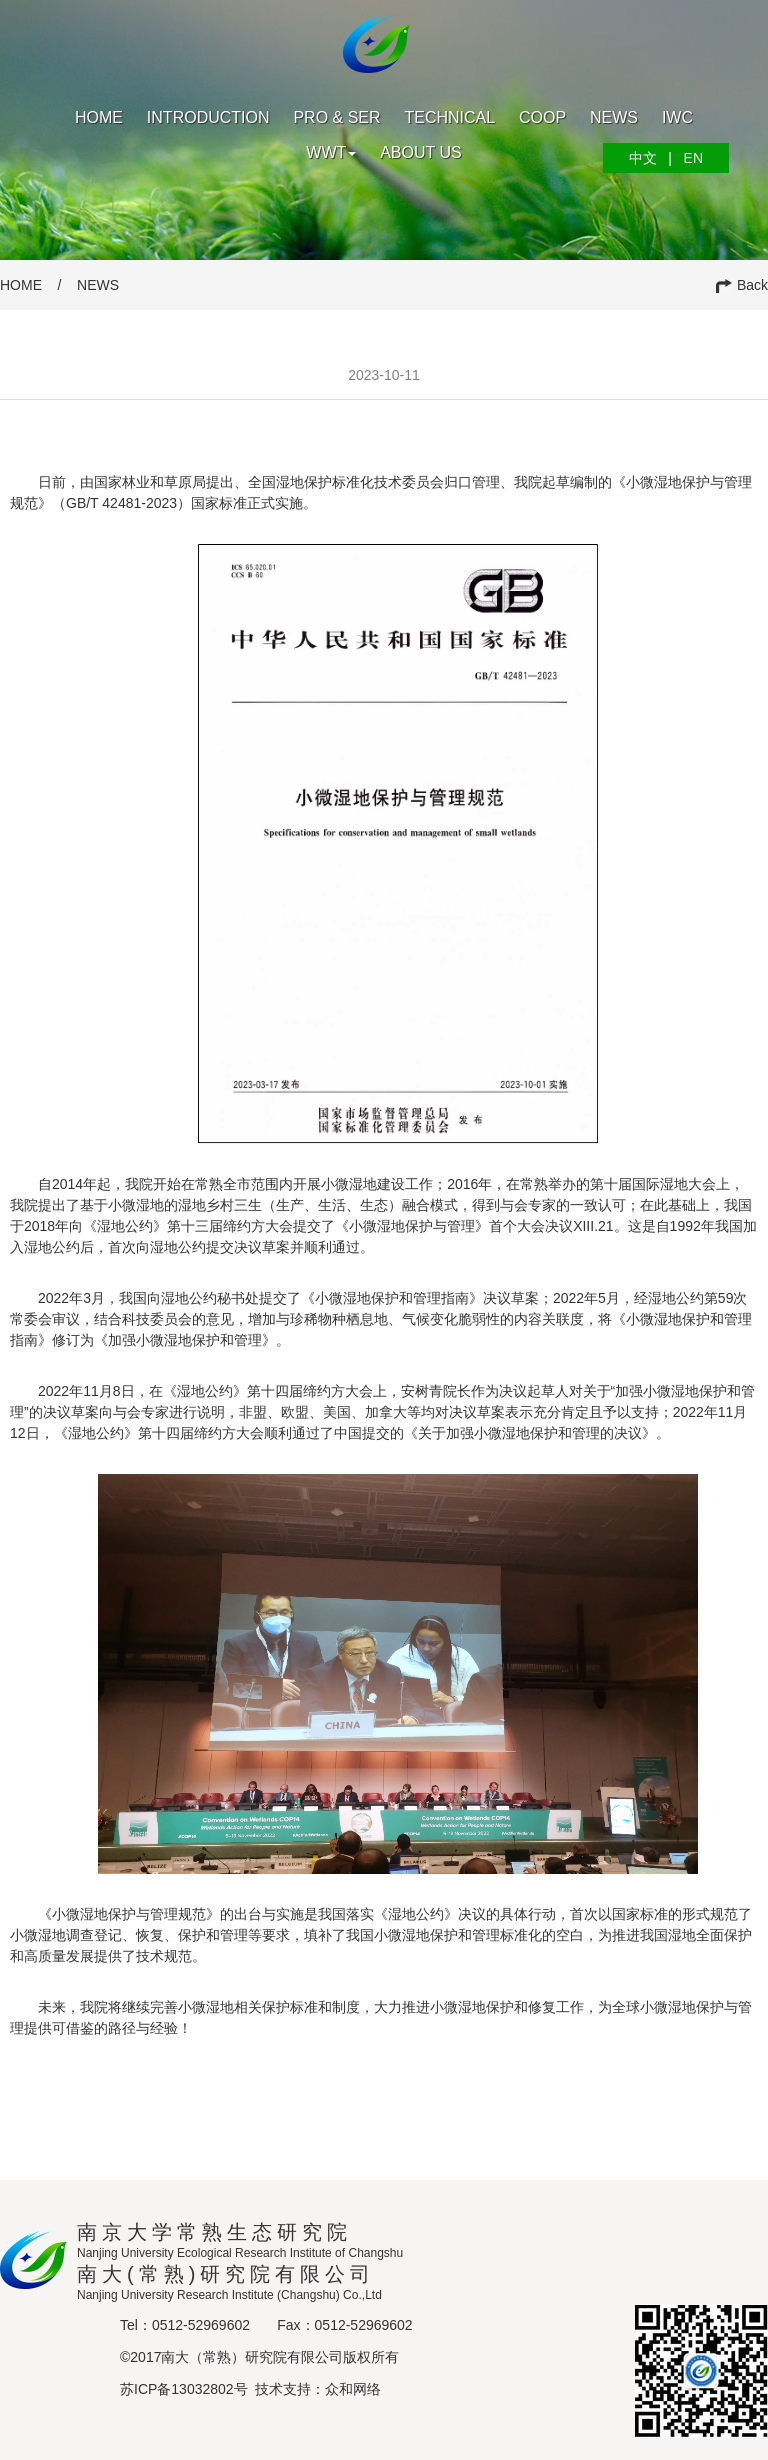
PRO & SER (336, 117)
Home (99, 117)
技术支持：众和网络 (318, 2389)
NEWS (98, 285)
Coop (542, 117)
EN (687, 158)
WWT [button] (331, 152)
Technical (449, 117)
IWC (677, 117)
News (614, 117)
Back (742, 285)
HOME (21, 285)
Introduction (208, 117)
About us (421, 152)
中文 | (650, 158)
